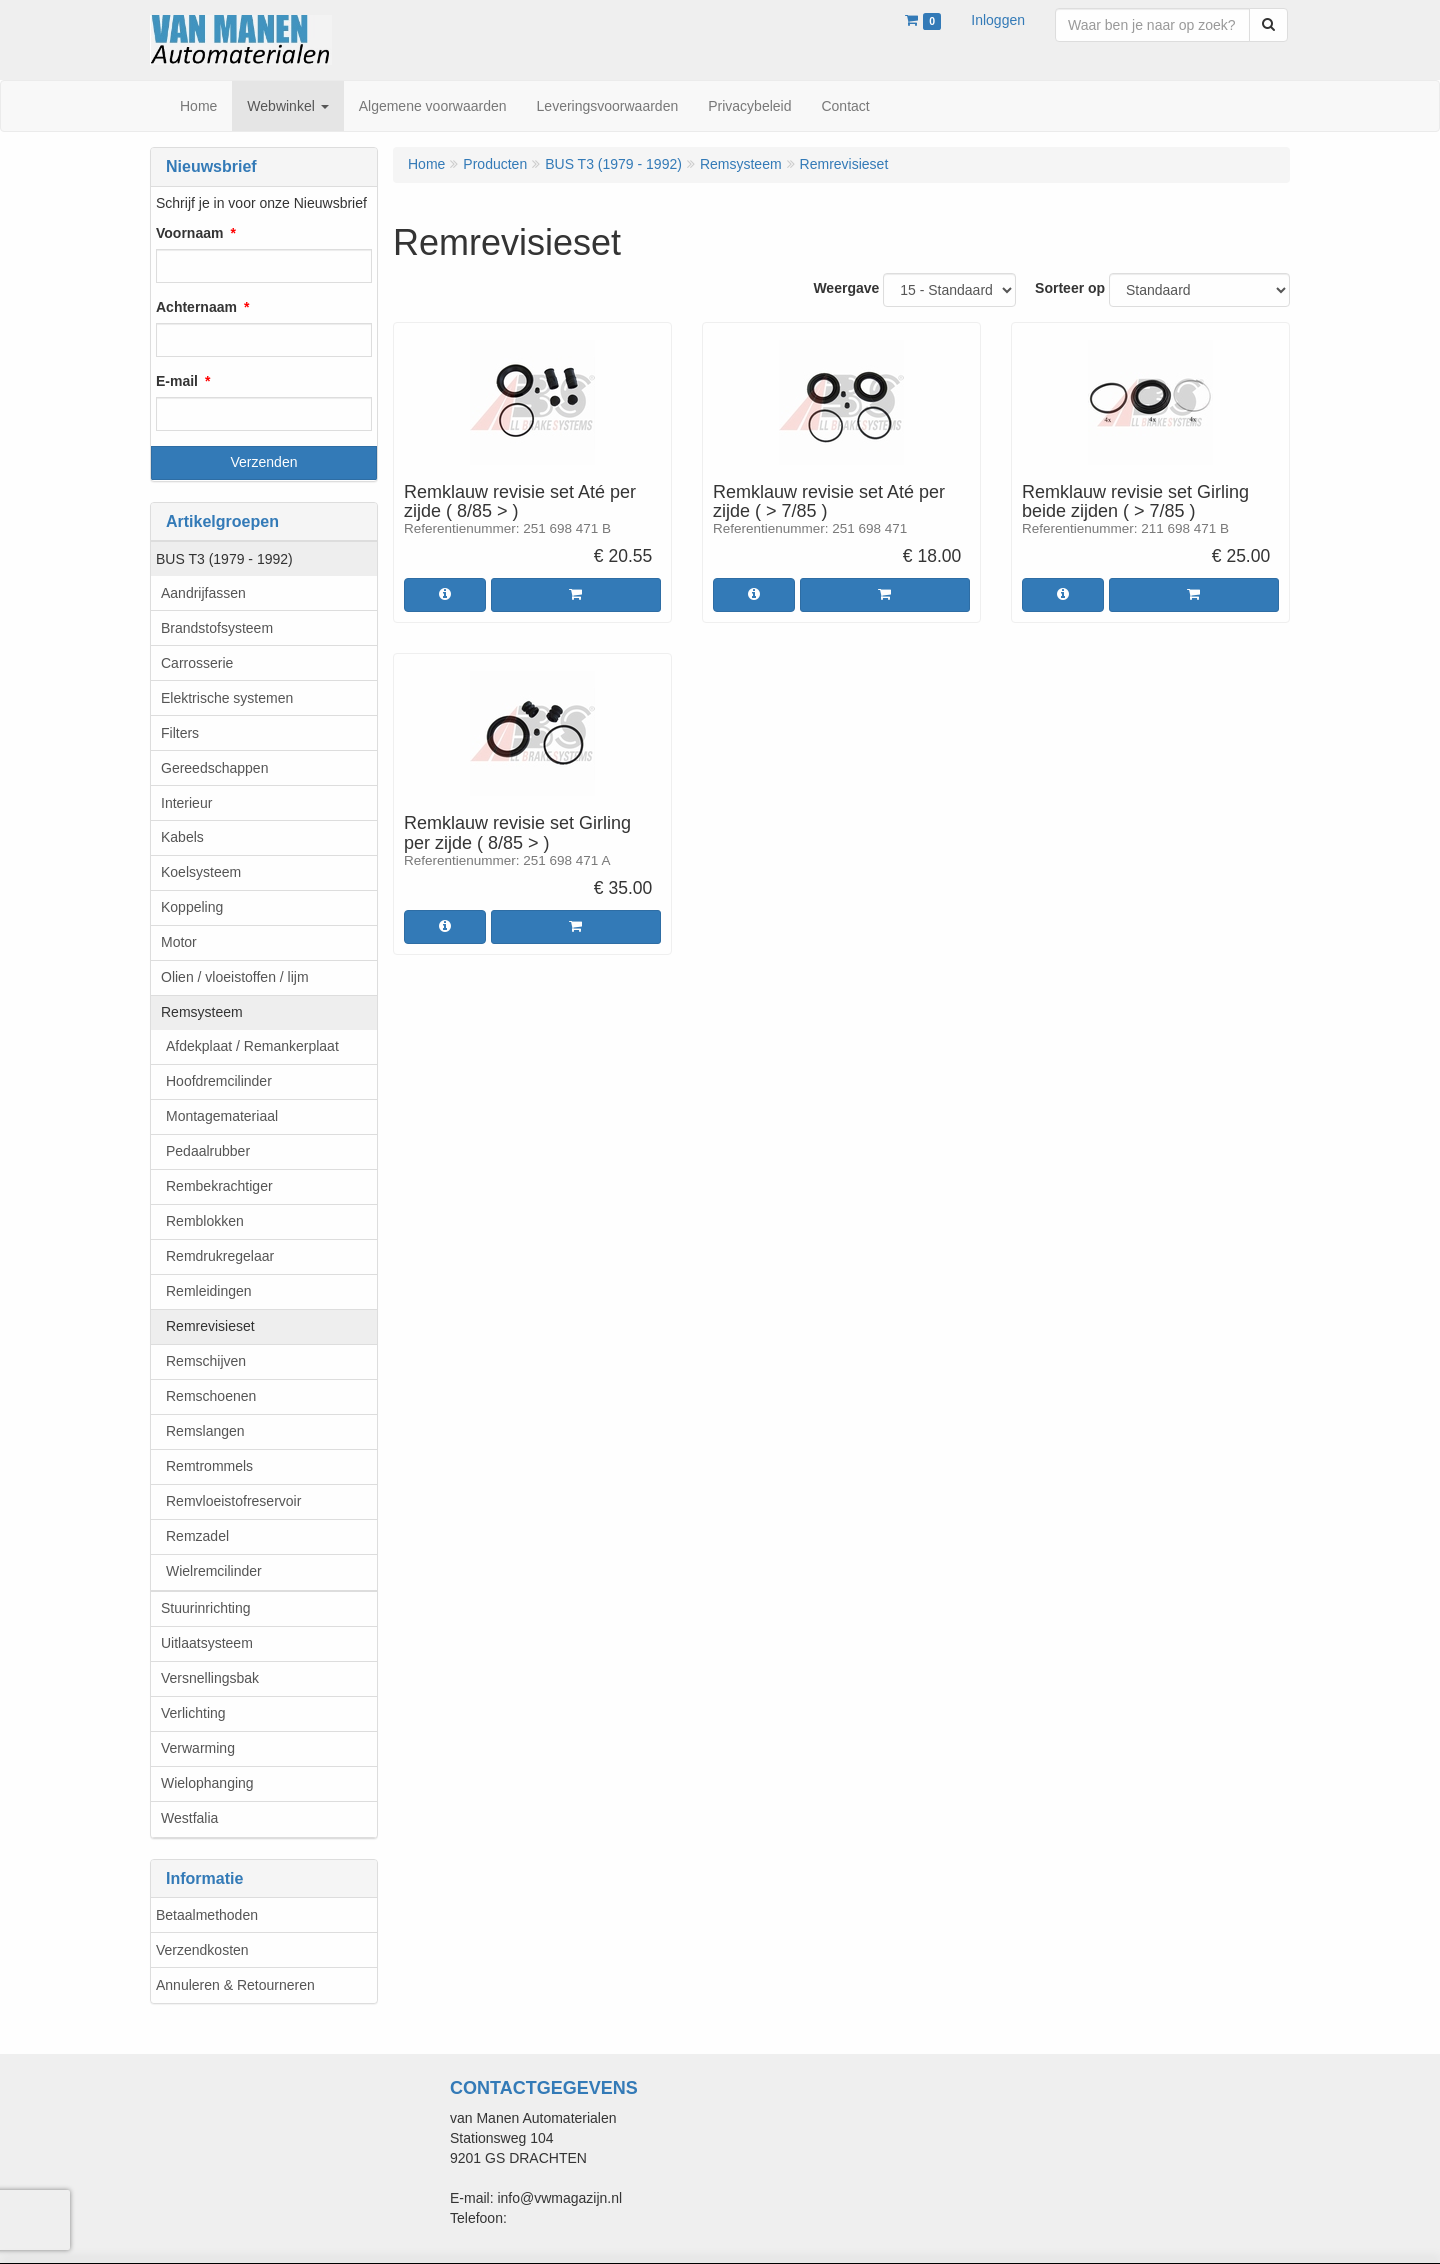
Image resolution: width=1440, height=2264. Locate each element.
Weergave (846, 288)
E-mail (177, 381)
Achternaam (196, 307)
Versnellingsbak (210, 1678)
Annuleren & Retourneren (235, 1985)
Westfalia (189, 1818)
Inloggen (998, 20)
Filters (180, 733)
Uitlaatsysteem (207, 1643)
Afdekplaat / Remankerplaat (252, 1046)
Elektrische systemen (227, 698)
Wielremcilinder (214, 1571)
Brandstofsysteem (217, 628)
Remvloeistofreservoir (233, 1501)
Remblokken (205, 1221)
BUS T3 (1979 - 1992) (224, 559)
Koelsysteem (201, 872)
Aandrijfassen (203, 593)
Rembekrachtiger (219, 1186)
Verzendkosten (202, 1950)
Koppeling (192, 907)
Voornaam (189, 233)
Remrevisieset (210, 1326)
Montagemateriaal (222, 1116)
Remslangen (205, 1431)
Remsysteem (202, 1012)
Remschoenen (211, 1396)
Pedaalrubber (208, 1151)
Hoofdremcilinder (219, 1081)
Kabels (182, 837)
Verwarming (198, 1748)
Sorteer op (1070, 288)
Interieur (186, 803)
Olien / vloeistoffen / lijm (235, 977)
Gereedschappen (214, 768)
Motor (179, 942)
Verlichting (193, 1713)
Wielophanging (207, 1783)
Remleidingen (209, 1291)
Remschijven (206, 1361)
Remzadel (197, 1536)
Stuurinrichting (206, 1608)
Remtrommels (209, 1466)
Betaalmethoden (207, 1915)
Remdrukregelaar (220, 1256)
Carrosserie (197, 663)
